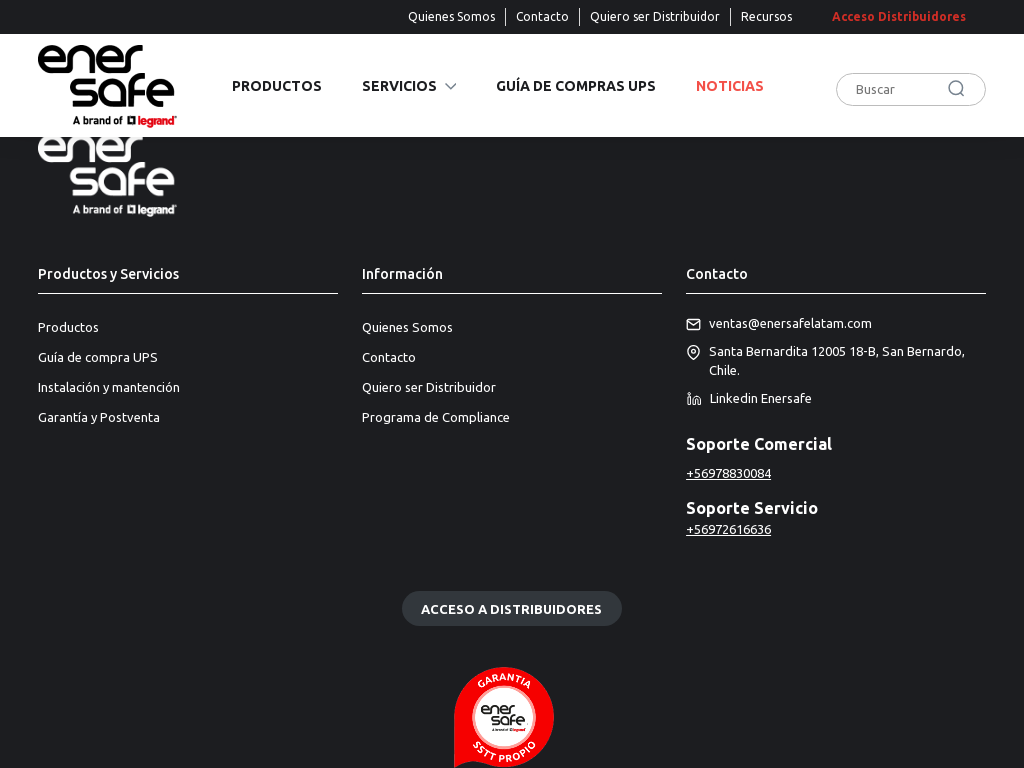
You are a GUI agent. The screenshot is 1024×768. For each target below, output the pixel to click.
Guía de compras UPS (576, 86)
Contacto (542, 16)
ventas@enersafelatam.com (779, 324)
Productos (277, 86)
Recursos (766, 16)
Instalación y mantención (109, 387)
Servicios (399, 86)
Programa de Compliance (436, 417)
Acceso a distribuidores (511, 608)
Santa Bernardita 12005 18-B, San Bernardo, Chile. (825, 361)
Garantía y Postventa (99, 417)
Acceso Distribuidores (899, 16)
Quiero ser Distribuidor (655, 16)
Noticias (730, 86)
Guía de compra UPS (98, 357)
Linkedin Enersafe (749, 399)
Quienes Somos (451, 16)
